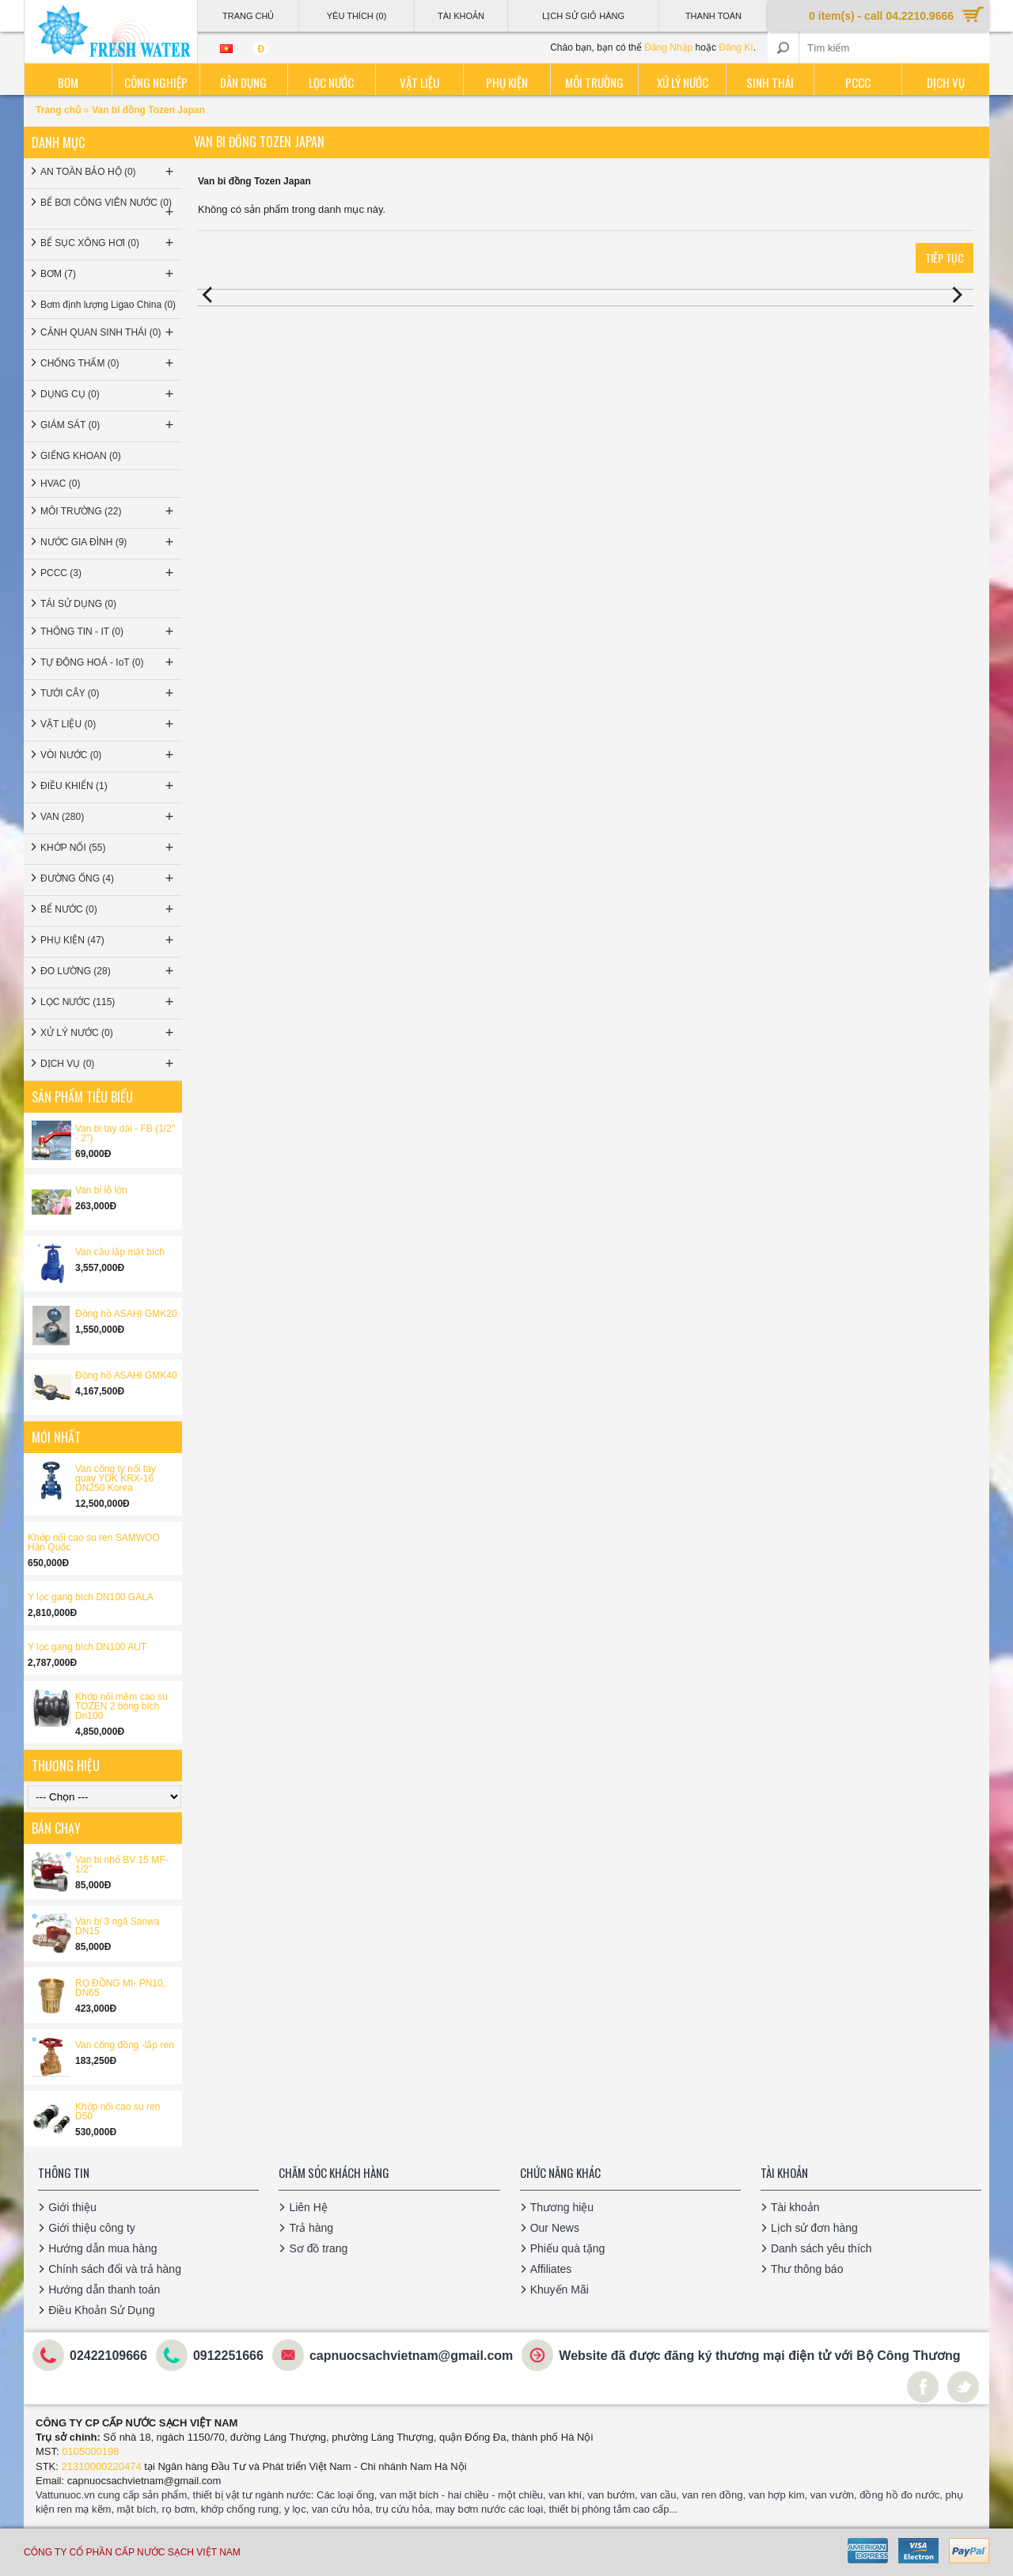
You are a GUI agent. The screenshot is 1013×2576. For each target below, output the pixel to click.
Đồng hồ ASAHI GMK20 (126, 1313)
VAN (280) (108, 817)
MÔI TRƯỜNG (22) (108, 511)
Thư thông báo (807, 2269)
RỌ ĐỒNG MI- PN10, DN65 (120, 1987)
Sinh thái (770, 82)
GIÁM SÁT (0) (108, 425)
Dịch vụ (946, 82)
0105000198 (90, 2451)
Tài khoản (795, 2207)
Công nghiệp (156, 82)
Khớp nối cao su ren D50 (117, 2111)
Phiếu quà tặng (567, 2248)
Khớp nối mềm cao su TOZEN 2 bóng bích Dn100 (121, 1706)
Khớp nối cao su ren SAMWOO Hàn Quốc (94, 1542)
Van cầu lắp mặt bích (120, 1252)
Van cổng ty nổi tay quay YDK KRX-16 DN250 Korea (115, 1478)
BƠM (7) (108, 274)
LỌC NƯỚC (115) (108, 1002)
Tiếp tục (944, 257)
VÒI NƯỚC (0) (108, 755)
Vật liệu (419, 82)
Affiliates (551, 2269)
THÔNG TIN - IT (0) (108, 631)
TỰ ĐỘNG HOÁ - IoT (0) (108, 662)
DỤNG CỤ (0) (108, 394)
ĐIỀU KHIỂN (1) (108, 786)
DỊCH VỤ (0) (108, 1064)
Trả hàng (311, 2227)
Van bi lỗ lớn (101, 1190)
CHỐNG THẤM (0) (108, 363)
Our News (554, 2227)
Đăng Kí (736, 47)
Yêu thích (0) (357, 16)
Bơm (68, 82)
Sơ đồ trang (318, 2248)
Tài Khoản (461, 16)
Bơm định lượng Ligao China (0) (108, 304)
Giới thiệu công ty (91, 2227)
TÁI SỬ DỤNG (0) (78, 603)
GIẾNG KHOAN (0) (80, 455)
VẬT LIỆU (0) (108, 724)
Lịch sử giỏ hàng (583, 16)
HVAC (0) (60, 483)
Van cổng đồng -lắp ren (124, 2045)
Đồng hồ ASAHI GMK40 (126, 1375)
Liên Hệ (308, 2207)
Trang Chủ (248, 16)
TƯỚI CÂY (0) (108, 693)
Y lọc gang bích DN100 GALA (91, 1597)
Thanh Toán (713, 16)
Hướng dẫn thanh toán (104, 2289)
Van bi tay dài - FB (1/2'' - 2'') (125, 1133)
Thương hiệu (562, 2207)
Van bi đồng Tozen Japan (148, 110)
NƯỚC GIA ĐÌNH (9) (108, 542)
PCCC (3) (108, 573)
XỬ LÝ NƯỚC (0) (108, 1033)
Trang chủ (59, 110)
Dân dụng (243, 82)
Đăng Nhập (668, 47)
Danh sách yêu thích (821, 2248)
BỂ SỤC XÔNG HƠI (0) (108, 243)
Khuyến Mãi (559, 2289)
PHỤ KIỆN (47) (108, 940)
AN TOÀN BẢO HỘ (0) (108, 172)
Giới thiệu (72, 2207)
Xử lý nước (682, 82)
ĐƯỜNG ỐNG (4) (108, 878)
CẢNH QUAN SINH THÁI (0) (108, 332)
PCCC (858, 82)
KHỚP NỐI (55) (108, 848)
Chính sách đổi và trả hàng (114, 2269)
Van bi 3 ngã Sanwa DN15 (117, 1926)
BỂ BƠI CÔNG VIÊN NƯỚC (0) (108, 208)
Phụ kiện (507, 82)
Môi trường (594, 82)
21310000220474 (102, 2466)
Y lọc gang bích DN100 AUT (87, 1647)
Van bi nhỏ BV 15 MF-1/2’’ (122, 1864)
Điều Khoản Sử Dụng (101, 2310)
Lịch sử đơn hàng (814, 2227)
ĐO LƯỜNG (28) (108, 971)
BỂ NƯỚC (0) (108, 909)
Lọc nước (331, 82)
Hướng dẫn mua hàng (102, 2248)
